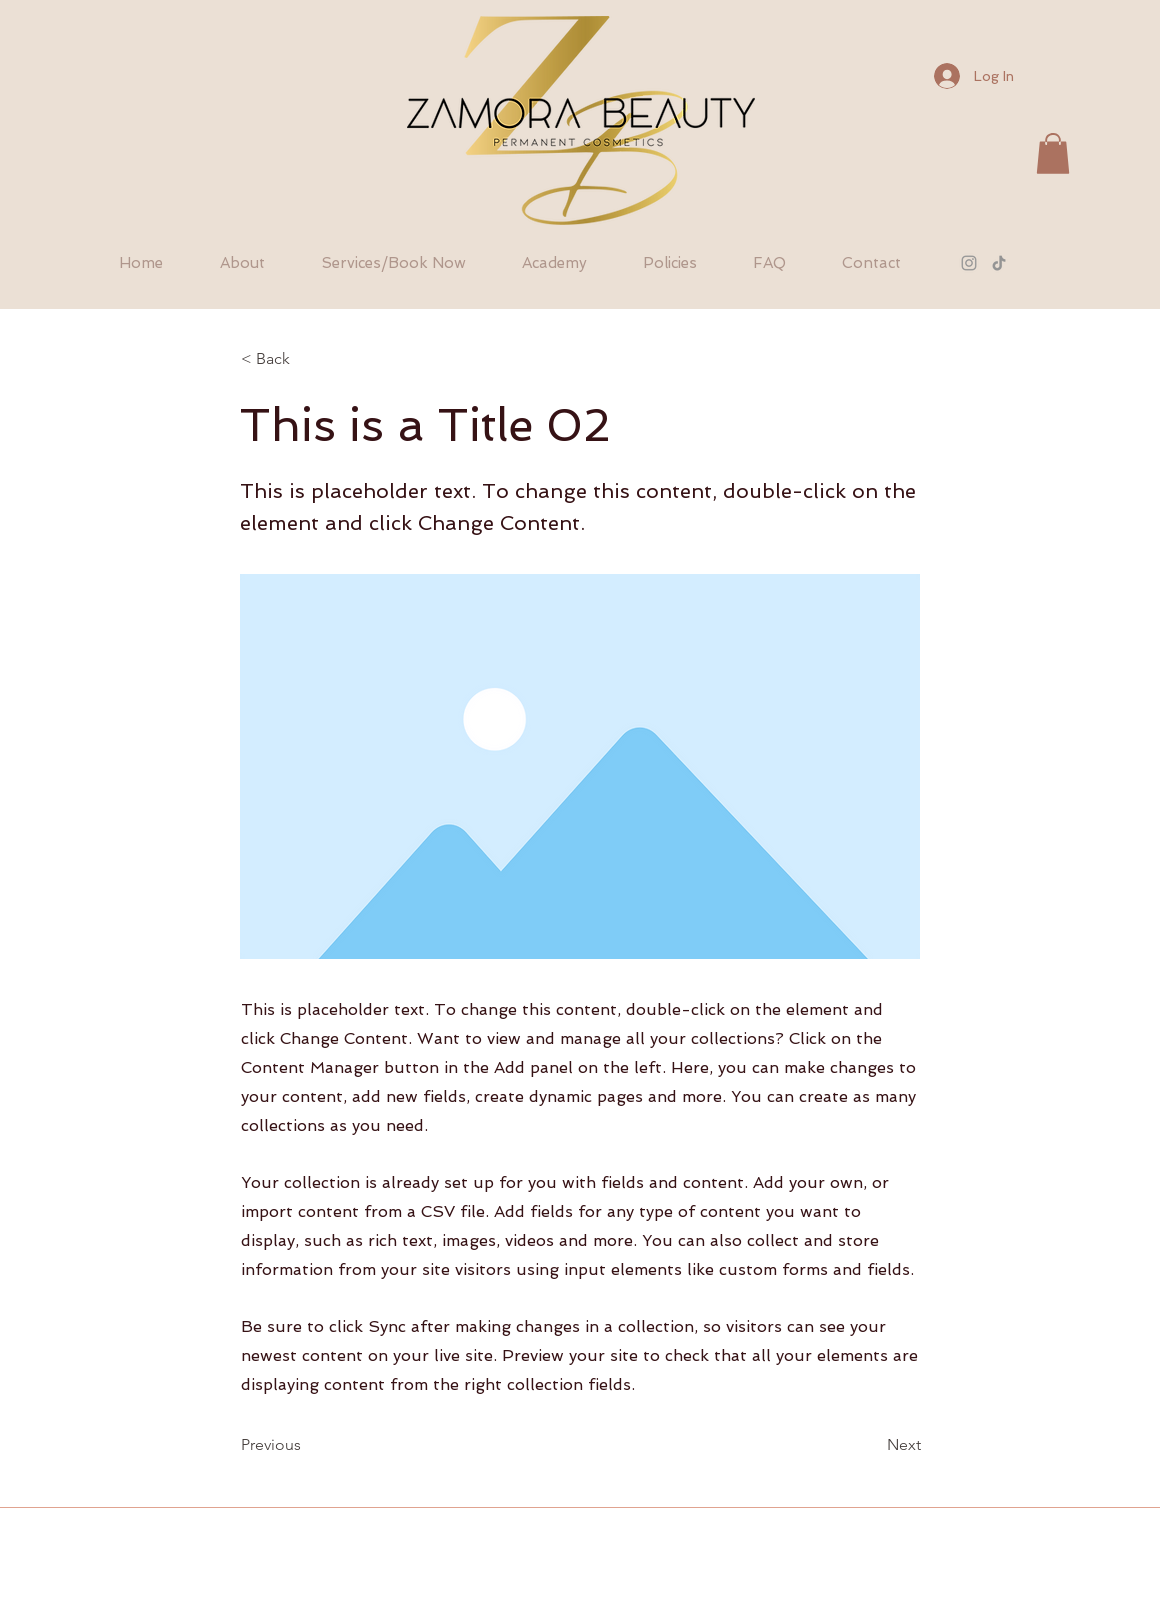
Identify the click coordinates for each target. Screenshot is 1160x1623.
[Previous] (307, 1446)
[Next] (871, 1446)
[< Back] (307, 359)
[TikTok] (999, 263)
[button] (1053, 153)
